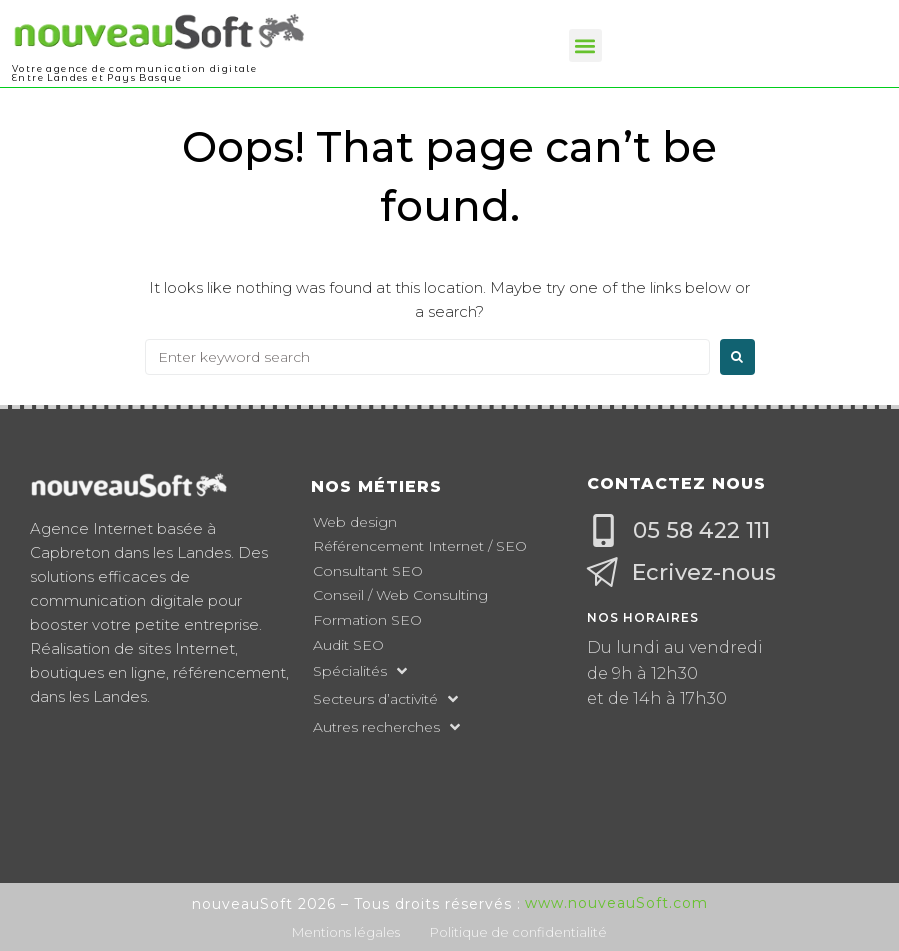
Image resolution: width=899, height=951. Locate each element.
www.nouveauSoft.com (616, 903)
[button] (585, 45)
